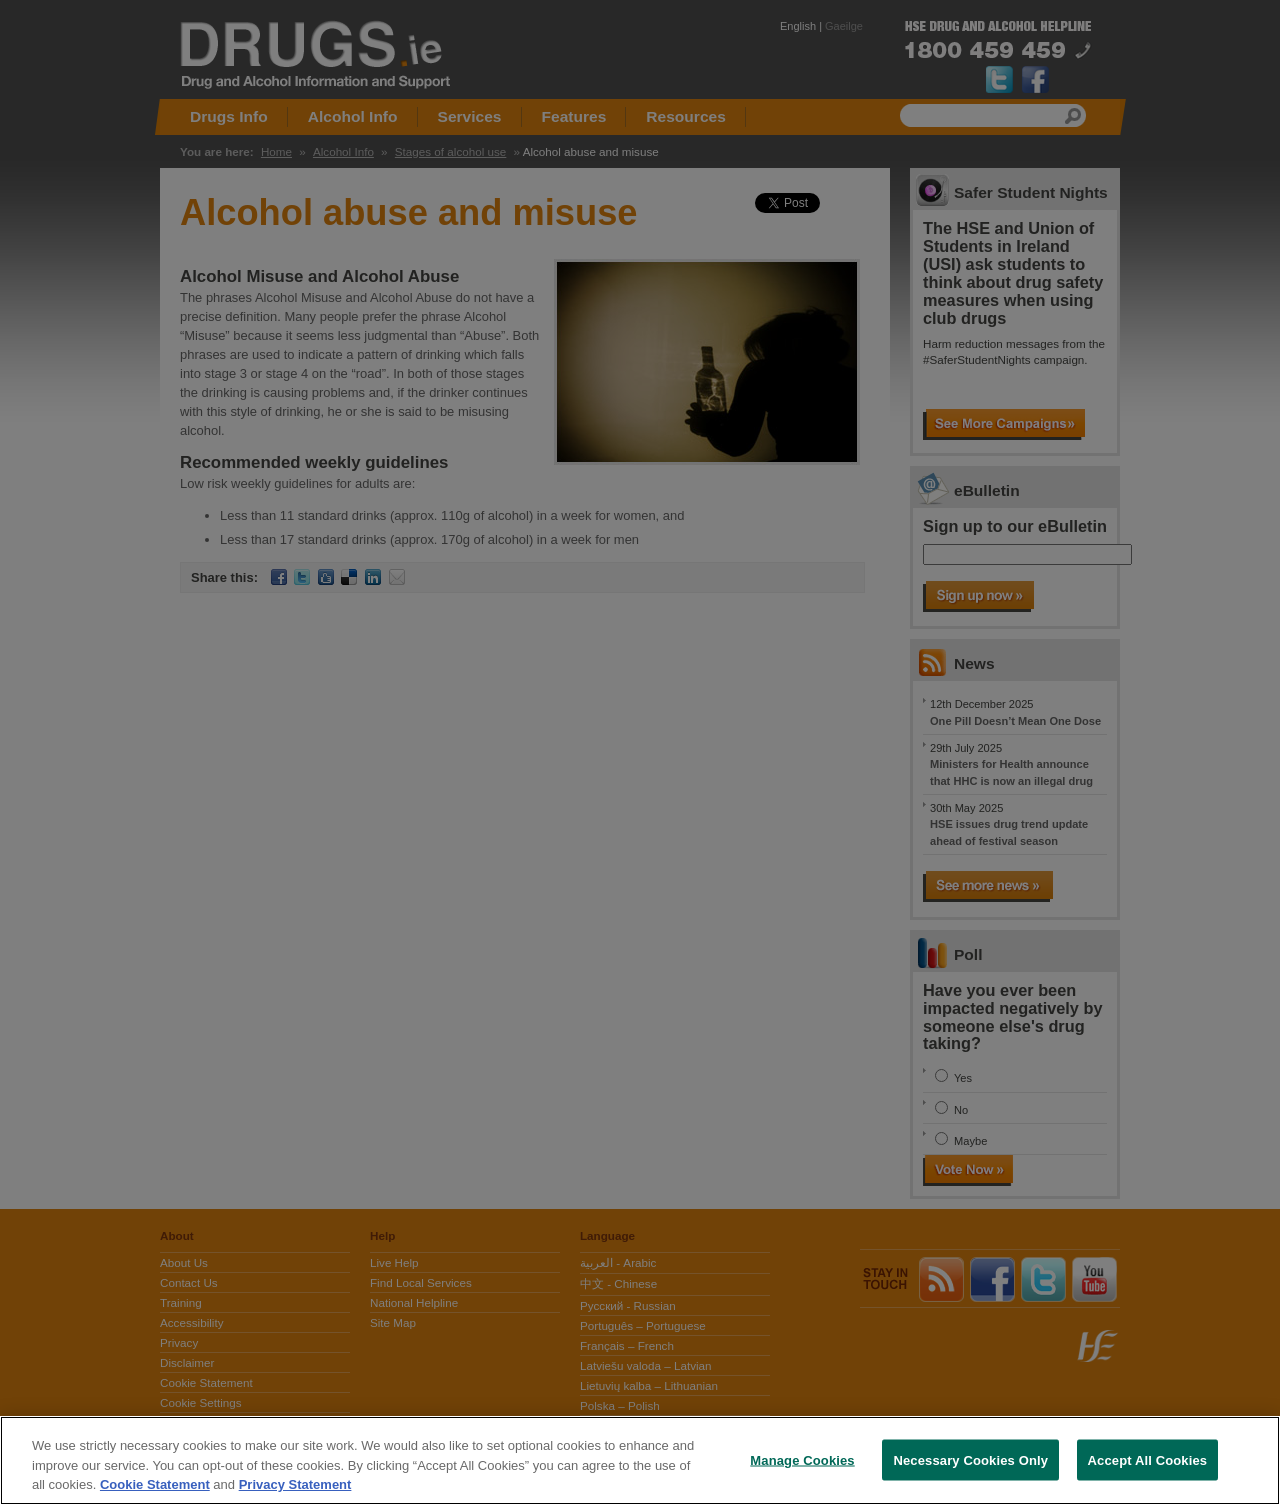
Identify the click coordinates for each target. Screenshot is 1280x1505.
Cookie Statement (155, 1484)
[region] (640, 1460)
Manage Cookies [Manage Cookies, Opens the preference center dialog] (802, 1459)
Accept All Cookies (1148, 1459)
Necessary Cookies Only (970, 1459)
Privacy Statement (295, 1484)
